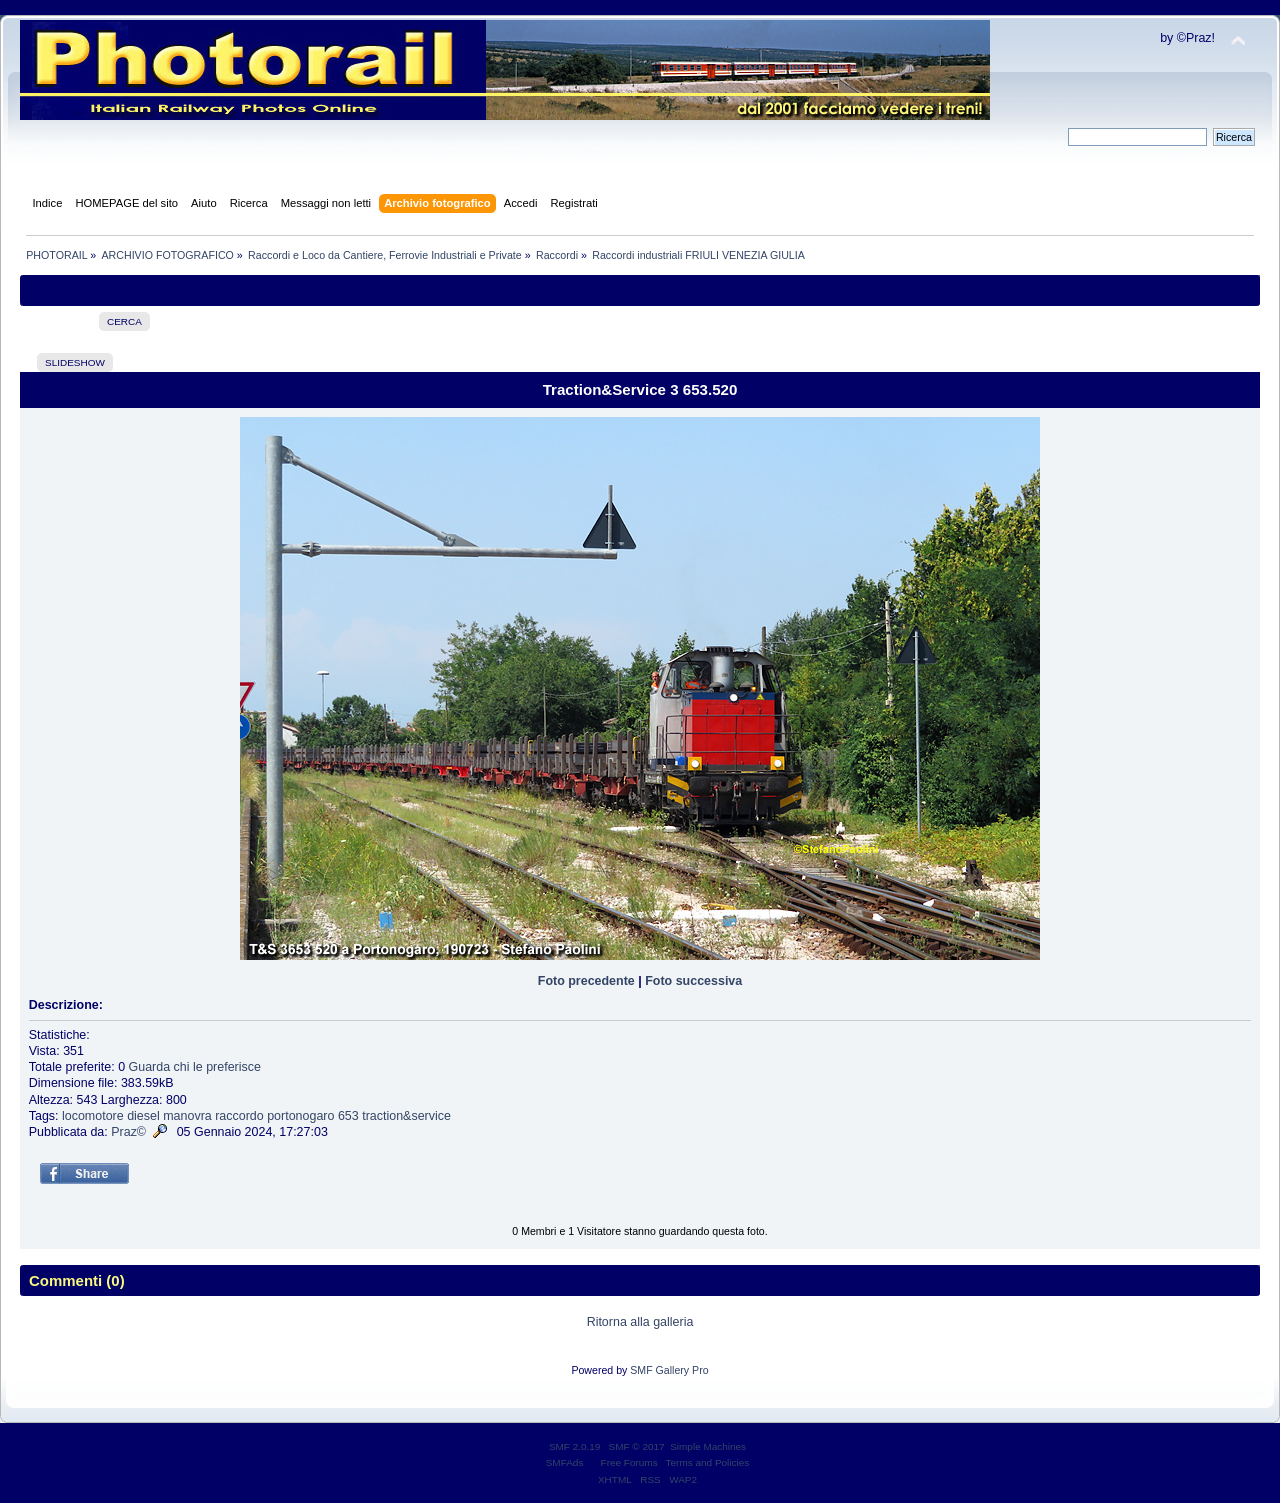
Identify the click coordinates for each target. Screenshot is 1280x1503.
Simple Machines (708, 1446)
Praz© (128, 1132)
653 (348, 1116)
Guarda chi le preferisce (195, 1067)
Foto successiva (693, 981)
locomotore (93, 1116)
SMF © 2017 (637, 1446)
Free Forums (629, 1462)
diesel (143, 1116)
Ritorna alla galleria (640, 1322)
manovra (187, 1116)
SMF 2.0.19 (575, 1446)
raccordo (239, 1116)
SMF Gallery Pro (669, 1370)
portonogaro (300, 1116)
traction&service (406, 1116)
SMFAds (565, 1462)
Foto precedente (586, 981)
